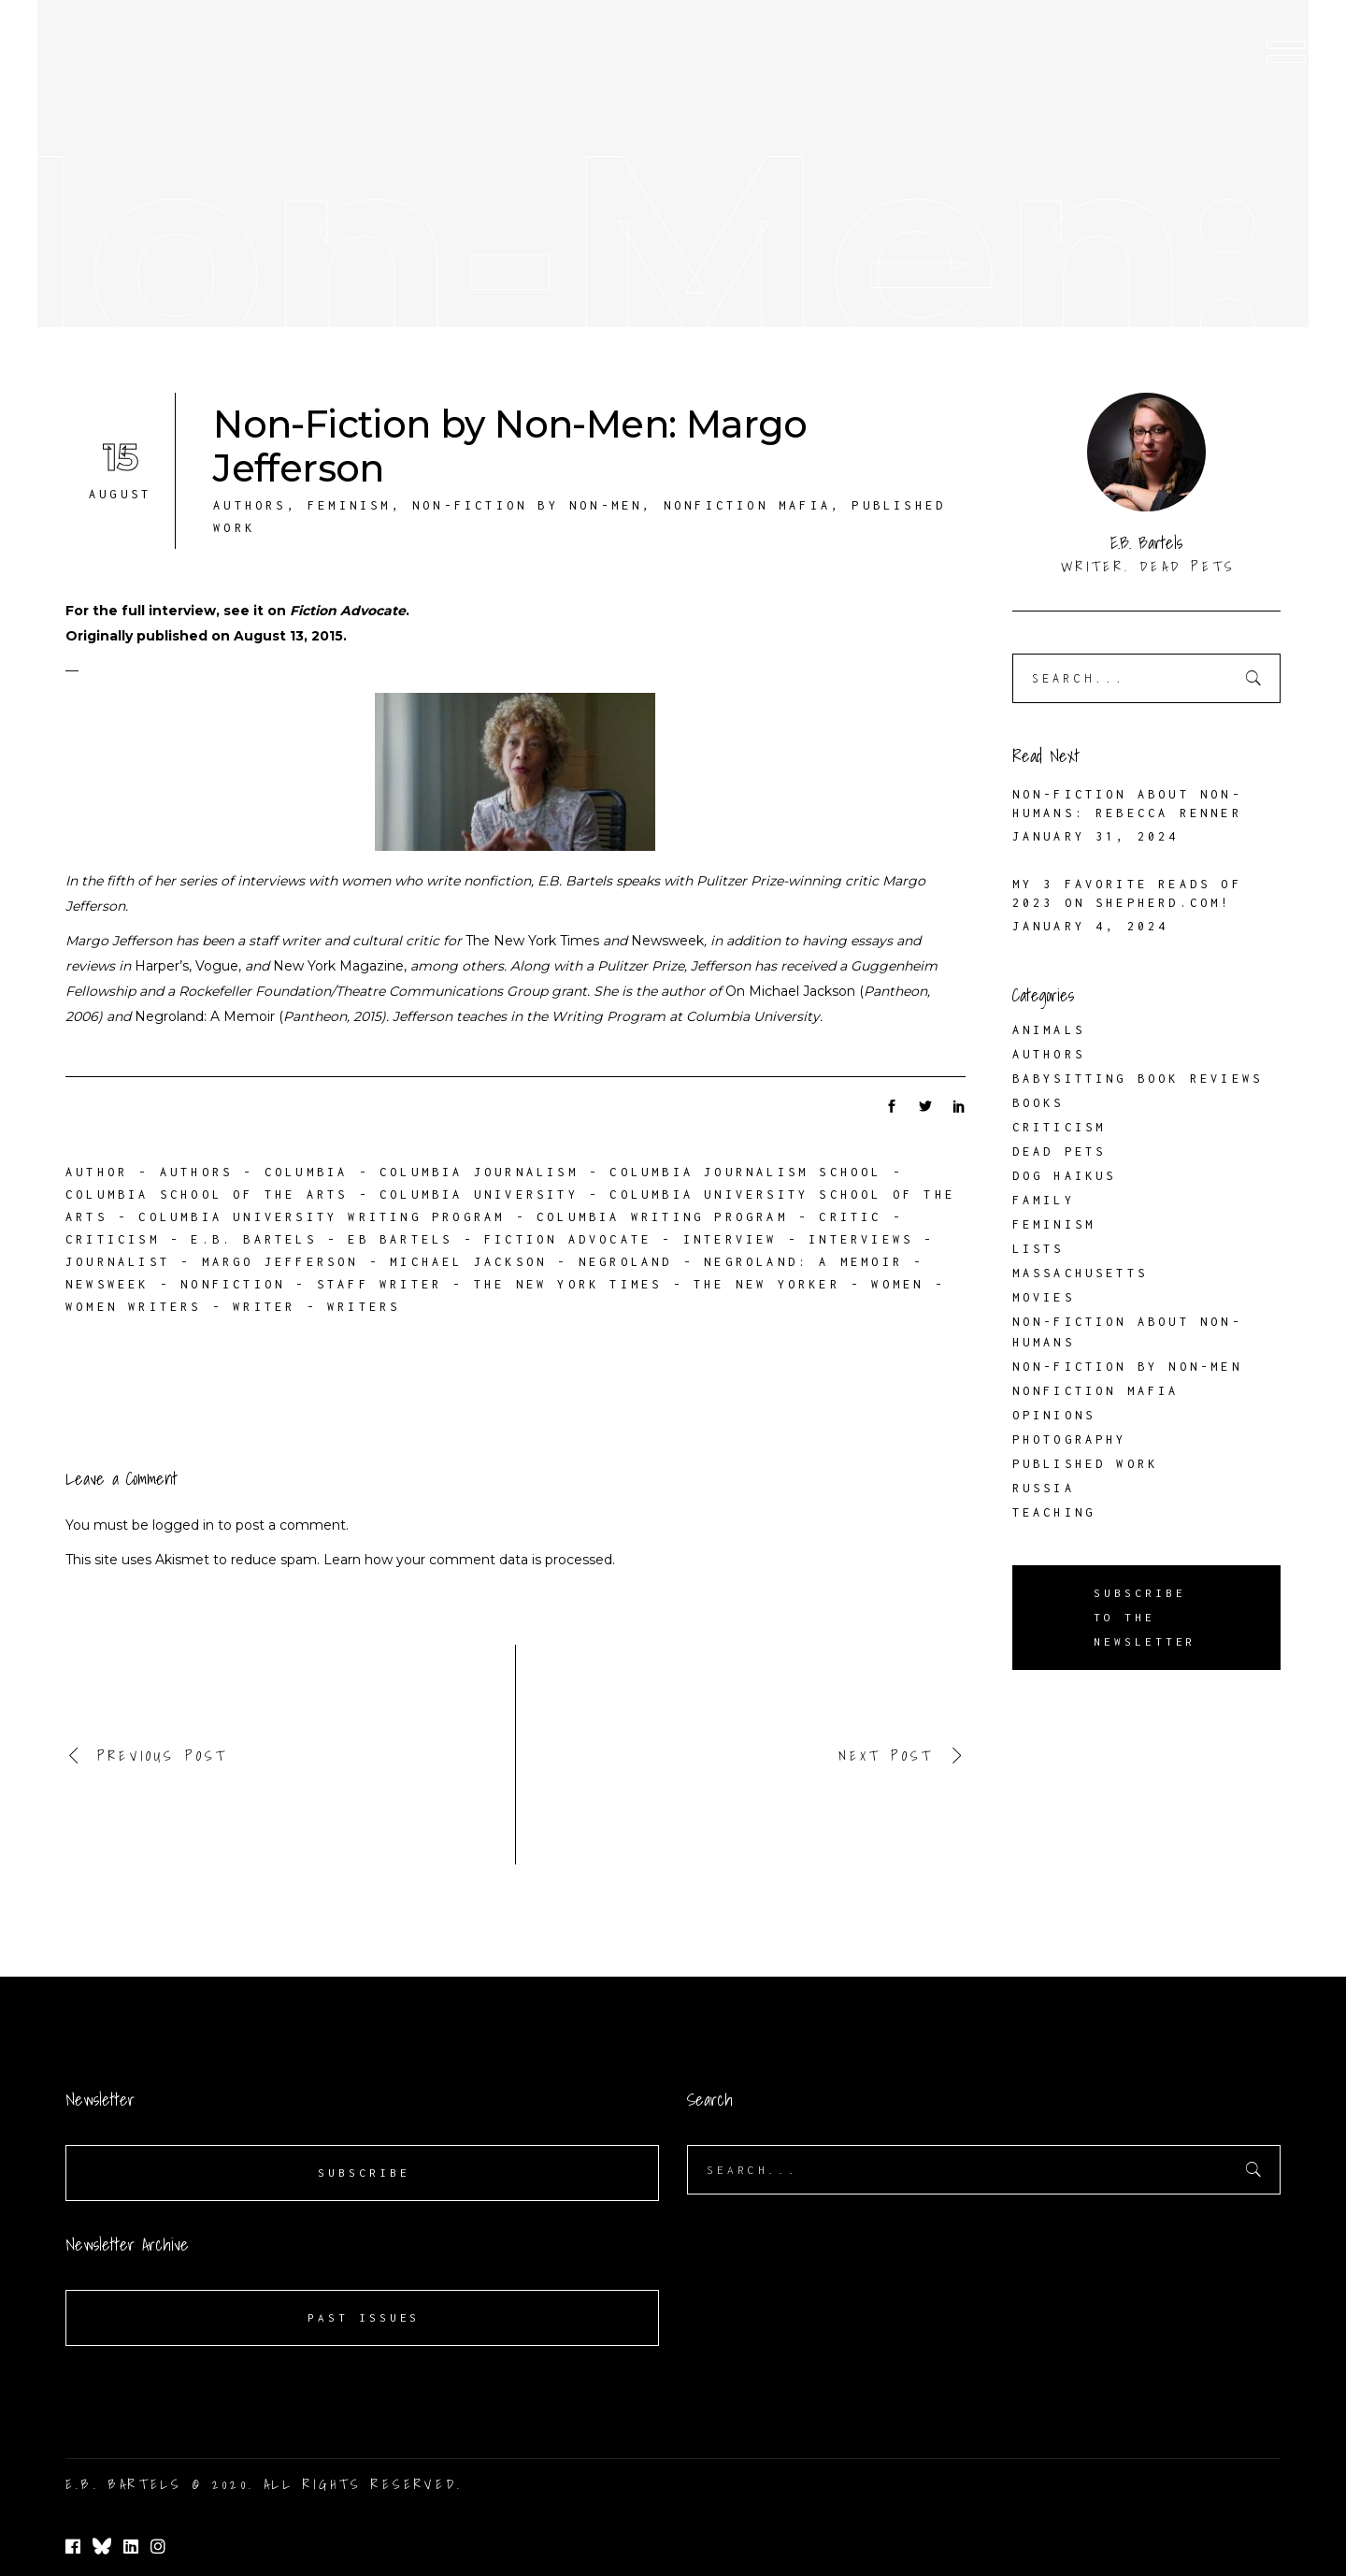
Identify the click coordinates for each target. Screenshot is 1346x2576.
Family (1043, 1200)
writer (264, 1307)
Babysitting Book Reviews (1138, 1079)
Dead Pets (1059, 1151)
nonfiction (232, 1284)
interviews (861, 1239)
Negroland (626, 1262)
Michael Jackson (468, 1262)
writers (363, 1307)
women (897, 1284)
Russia (1043, 1488)
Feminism (350, 505)
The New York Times (568, 1284)
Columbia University (479, 1194)
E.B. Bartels (253, 1239)
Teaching (1054, 1512)
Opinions (1054, 1415)
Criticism (1059, 1127)
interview (730, 1239)
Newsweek (107, 1284)
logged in (183, 1525)
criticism (112, 1239)
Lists (1038, 1249)
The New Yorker (767, 1284)
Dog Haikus (1064, 1176)
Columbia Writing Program (662, 1217)
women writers (133, 1307)
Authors (249, 505)
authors (196, 1172)
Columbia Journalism (479, 1172)
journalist (117, 1262)
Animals (1048, 1030)
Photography (1069, 1439)
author (96, 1172)
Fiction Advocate (348, 610)
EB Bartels (400, 1239)
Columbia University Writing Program (321, 1217)
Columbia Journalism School (745, 1172)
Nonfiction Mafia (747, 505)
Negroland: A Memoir (205, 1016)
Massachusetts (1080, 1273)
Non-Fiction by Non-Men (527, 505)
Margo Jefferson (280, 1262)
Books (1038, 1103)
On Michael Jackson (790, 991)
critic (850, 1217)
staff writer (379, 1284)
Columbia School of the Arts (206, 1194)
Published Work (1085, 1464)
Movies (1043, 1297)
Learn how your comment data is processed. (469, 1559)
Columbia (307, 1172)
